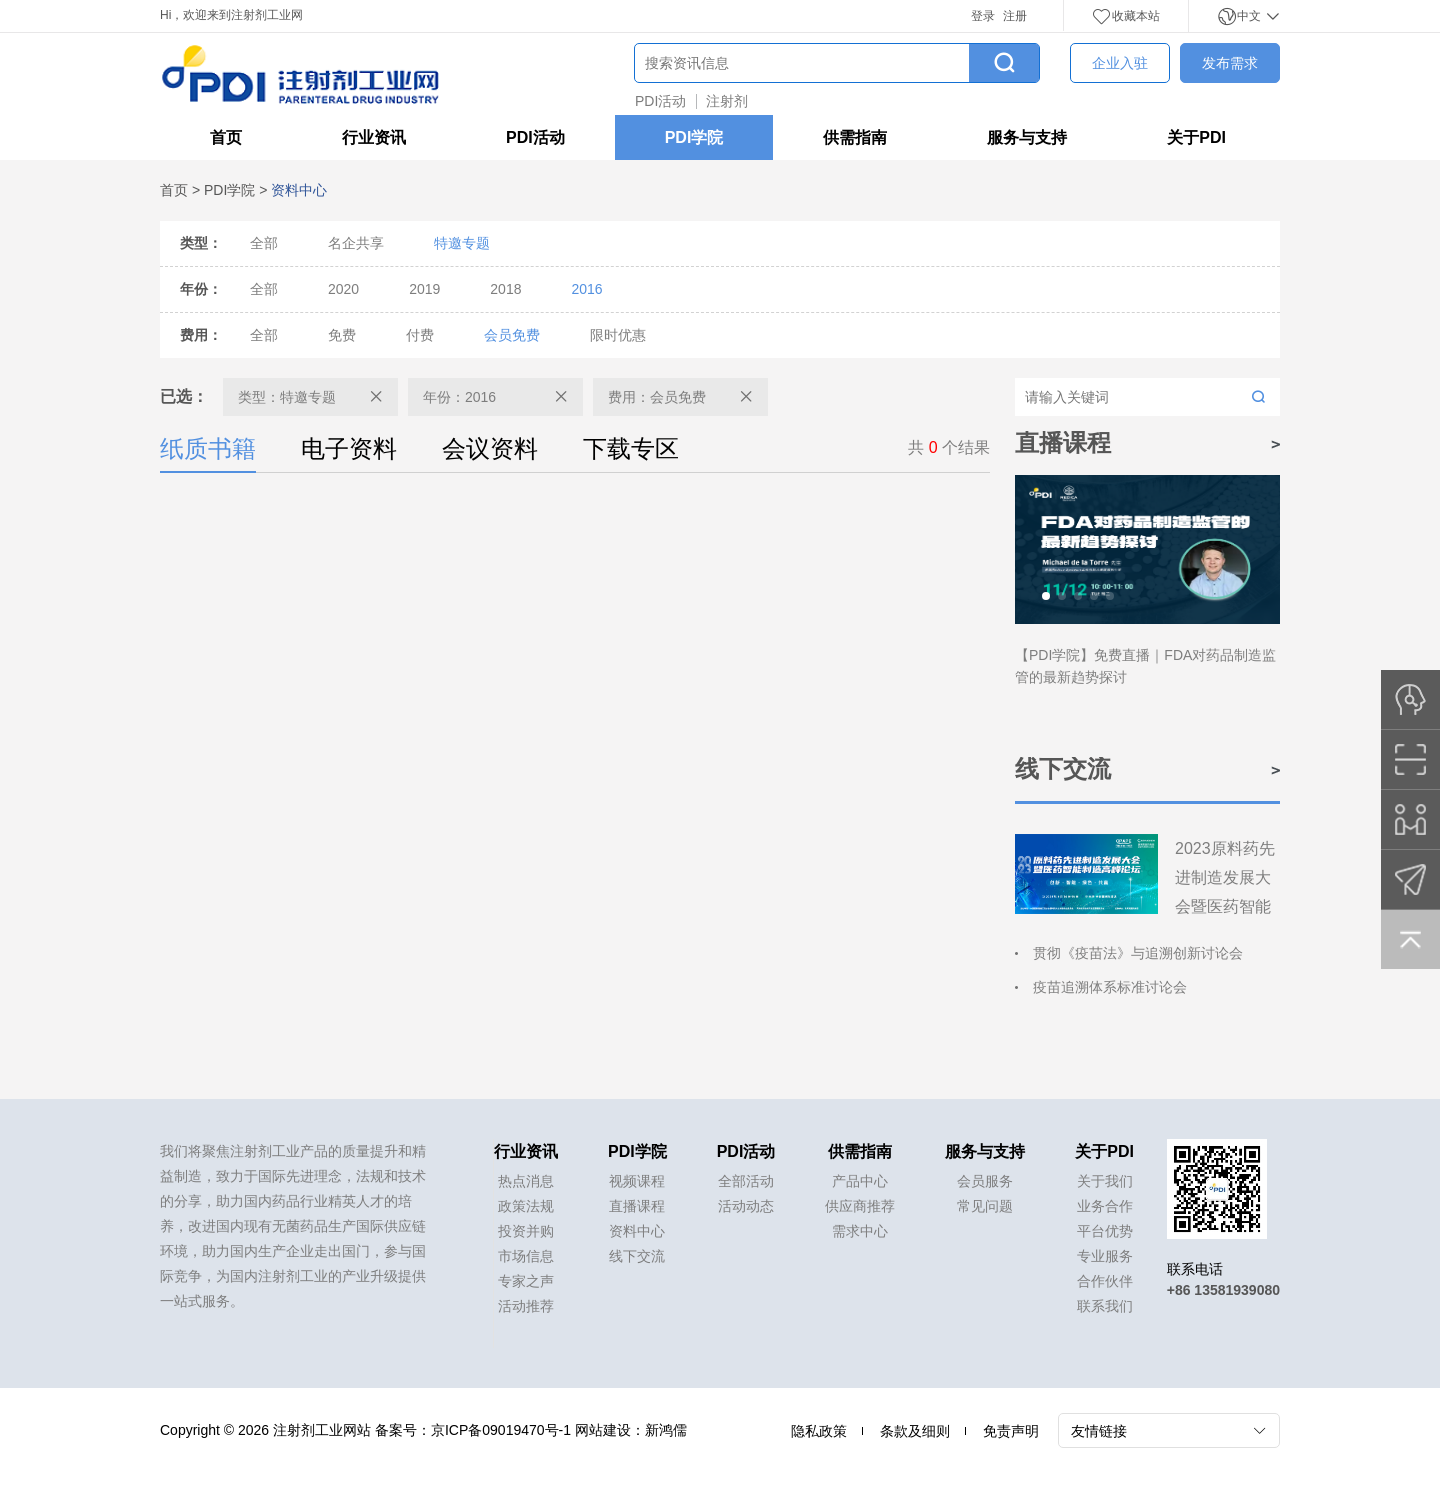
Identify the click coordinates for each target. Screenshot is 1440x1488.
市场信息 (526, 1256)
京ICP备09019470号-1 (501, 1430)
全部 (264, 243)
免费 (342, 335)
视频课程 (637, 1181)
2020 (343, 289)
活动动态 (746, 1206)
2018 (505, 289)
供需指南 (855, 137)
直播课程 (637, 1206)
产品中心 (860, 1181)
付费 (420, 335)
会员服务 (985, 1181)
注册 (1015, 16)
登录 (983, 16)
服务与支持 (1027, 137)
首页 (226, 137)
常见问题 (985, 1206)
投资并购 (526, 1231)
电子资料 (349, 448)
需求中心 (860, 1231)
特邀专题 (462, 243)
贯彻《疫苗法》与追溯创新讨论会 (1138, 953)
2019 (424, 289)
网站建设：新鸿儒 (631, 1430)
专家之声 (526, 1281)
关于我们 (1105, 1181)
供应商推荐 (860, 1206)
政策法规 (526, 1206)
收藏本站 (1126, 16)
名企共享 (356, 243)
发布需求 (1230, 63)
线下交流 (637, 1256)
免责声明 (1011, 1431)
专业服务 (1105, 1256)
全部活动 (746, 1181)
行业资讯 (374, 137)
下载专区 (631, 448)
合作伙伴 (1105, 1281)
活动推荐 (526, 1306)
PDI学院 (694, 137)
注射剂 (727, 101)
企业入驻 (1120, 63)
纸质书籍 (208, 453)
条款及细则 (915, 1431)
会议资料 (490, 448)
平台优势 (1105, 1231)
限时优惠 (618, 335)
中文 (1248, 16)
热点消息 (526, 1181)
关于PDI (1196, 137)
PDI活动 (660, 101)
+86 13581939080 (1223, 1290)
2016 (586, 289)
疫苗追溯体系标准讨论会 (1110, 987)
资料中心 (637, 1231)
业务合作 (1105, 1206)
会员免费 (512, 335)
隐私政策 (819, 1431)
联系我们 (1105, 1306)
